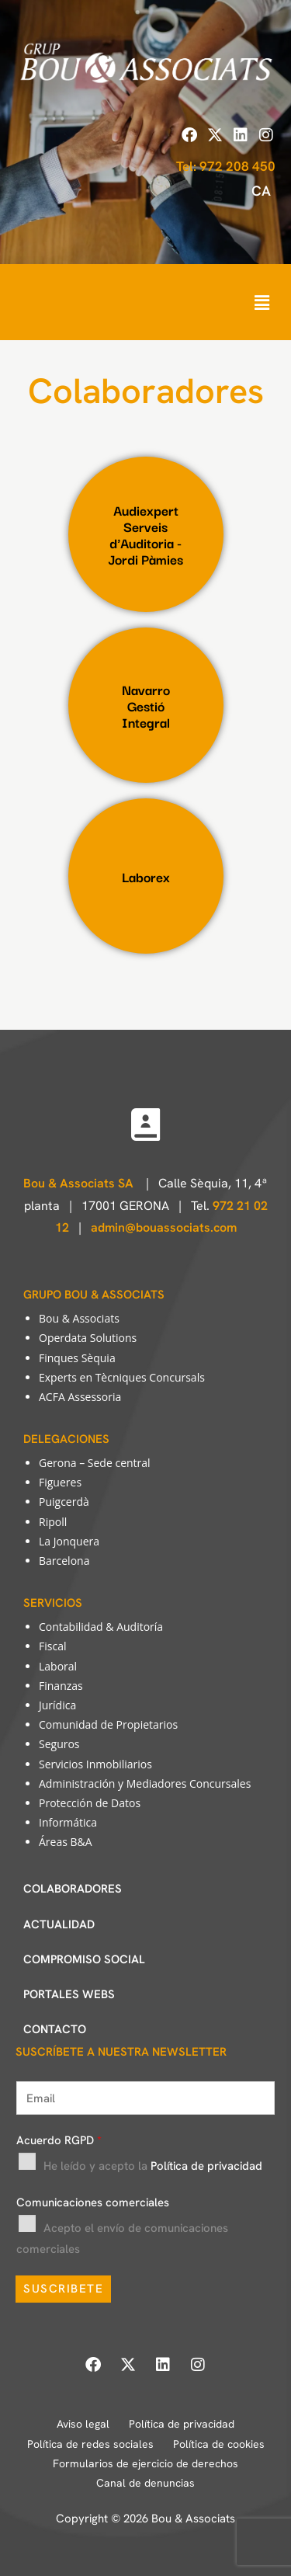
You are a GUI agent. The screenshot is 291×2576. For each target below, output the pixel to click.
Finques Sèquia (77, 1358)
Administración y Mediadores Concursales (145, 1783)
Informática (68, 1822)
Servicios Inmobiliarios (95, 1764)
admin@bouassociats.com (164, 1227)
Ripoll (53, 1521)
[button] (262, 302)
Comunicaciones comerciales (92, 2202)
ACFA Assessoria (80, 1396)
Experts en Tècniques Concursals (122, 1377)
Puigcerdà (64, 1501)
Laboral (58, 1666)
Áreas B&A (65, 1841)
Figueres (60, 1482)
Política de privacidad (206, 2166)
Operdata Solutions (88, 1337)
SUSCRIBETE (63, 2288)
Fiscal (52, 1646)
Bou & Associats (79, 1318)
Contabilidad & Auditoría (101, 1626)
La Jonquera (69, 1541)
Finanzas (61, 1685)
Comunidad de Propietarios (108, 1724)
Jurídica (57, 1705)
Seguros (59, 1743)
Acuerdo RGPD (59, 2140)
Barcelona (64, 1560)
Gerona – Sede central (95, 1462)
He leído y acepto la (152, 2166)
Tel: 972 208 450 (225, 166)
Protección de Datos (89, 1803)
